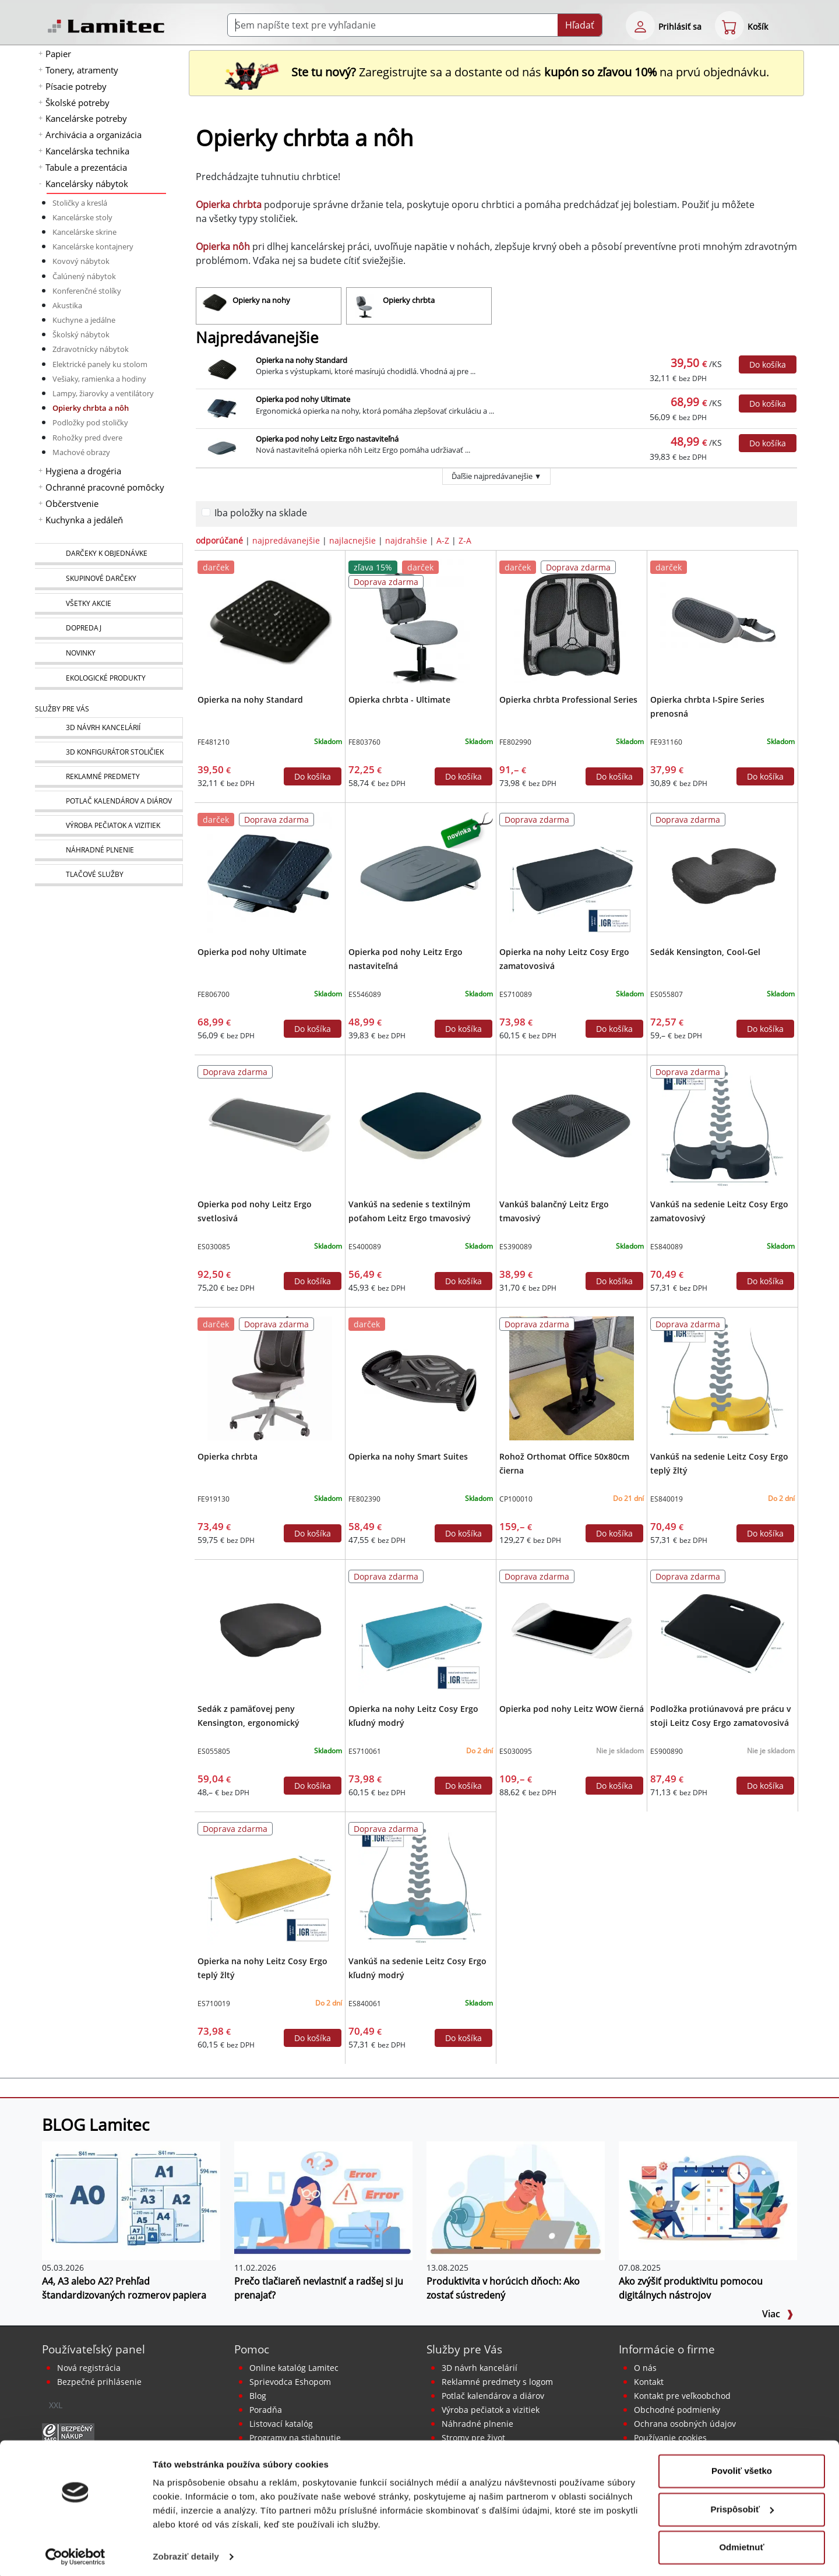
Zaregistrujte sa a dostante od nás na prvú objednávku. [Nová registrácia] (496, 72)
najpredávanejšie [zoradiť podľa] (286, 540)
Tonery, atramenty (81, 70)
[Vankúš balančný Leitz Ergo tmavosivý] (571, 1125)
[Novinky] (108, 653)
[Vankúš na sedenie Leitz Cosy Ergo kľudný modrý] (420, 1882)
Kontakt (649, 2381)
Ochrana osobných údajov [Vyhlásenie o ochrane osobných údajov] (685, 2423)
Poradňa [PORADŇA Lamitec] (265, 2409)
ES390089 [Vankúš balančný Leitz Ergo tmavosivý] (515, 1247)
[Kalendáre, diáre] (108, 801)
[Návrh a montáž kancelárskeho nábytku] (108, 728)
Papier (58, 53)
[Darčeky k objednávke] (108, 554)
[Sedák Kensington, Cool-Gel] (722, 872)
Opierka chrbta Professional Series (568, 699)
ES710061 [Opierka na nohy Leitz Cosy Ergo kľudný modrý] (364, 1751)
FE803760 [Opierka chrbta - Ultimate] (364, 742)
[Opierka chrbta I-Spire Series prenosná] (722, 620)
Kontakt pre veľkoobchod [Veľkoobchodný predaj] (682, 2395)
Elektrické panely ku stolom (99, 364)
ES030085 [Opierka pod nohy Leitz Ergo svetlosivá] (214, 1247)
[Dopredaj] (108, 628)
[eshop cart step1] (729, 25)
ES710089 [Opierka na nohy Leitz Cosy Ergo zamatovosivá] (515, 994)
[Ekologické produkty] (108, 678)
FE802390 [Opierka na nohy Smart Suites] (364, 1499)
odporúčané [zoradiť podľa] (219, 540)
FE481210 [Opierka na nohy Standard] (214, 742)
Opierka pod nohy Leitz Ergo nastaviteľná (327, 439)
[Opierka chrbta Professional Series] (571, 620)
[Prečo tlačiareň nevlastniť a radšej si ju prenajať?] (323, 2199)
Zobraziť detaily (186, 2553)
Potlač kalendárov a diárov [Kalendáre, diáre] (493, 2395)
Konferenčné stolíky (86, 291)
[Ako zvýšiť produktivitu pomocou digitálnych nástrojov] (708, 2199)
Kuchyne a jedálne (83, 320)
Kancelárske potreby (86, 118)
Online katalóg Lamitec (294, 2367)
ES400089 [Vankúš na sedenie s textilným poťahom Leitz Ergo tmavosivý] (364, 1247)
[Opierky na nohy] (268, 306)
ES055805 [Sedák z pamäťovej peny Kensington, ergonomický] (214, 1751)
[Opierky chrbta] (419, 306)
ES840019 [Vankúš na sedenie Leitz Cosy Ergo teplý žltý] (666, 1499)
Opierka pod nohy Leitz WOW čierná (571, 1708)
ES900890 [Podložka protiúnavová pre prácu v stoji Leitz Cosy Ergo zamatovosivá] (666, 1751)
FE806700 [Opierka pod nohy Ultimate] (214, 994)
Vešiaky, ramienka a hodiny (99, 378)
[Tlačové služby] (108, 875)
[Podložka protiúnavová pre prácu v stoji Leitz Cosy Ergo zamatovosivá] (722, 1629)
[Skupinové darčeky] (108, 579)
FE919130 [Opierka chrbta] (214, 1499)
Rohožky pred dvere (87, 437)
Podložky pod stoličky (90, 422)
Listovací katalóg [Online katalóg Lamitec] (281, 2423)
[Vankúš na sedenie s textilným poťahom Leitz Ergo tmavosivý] (420, 1125)
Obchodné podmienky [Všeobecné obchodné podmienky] (677, 2409)
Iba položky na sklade (260, 512)
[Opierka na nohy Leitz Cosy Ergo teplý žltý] (269, 1882)
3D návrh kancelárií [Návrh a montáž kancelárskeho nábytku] (479, 2367)
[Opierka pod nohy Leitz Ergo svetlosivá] (269, 1125)
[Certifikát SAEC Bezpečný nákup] (68, 2432)
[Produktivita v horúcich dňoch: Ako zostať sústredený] (515, 2199)
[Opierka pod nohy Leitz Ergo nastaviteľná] (420, 872)
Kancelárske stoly (82, 217)
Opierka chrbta (228, 1456)
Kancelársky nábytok (86, 183)
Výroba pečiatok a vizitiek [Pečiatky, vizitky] (491, 2409)
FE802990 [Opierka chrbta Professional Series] (515, 742)
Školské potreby (77, 102)
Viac (778, 2313)
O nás (645, 2367)
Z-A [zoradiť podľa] (465, 540)
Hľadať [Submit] (579, 25)
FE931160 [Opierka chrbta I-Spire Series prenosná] (666, 742)
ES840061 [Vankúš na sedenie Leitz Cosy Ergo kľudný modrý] (364, 2003)
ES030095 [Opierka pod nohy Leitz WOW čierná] (515, 1751)
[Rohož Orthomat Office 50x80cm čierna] (571, 1377)
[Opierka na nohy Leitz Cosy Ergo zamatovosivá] (571, 872)
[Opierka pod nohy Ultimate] (269, 872)
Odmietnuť (741, 2544)
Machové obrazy (81, 452)
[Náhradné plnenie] (108, 850)
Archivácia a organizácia (93, 134)
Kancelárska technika (87, 151)
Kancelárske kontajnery (92, 246)
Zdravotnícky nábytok (90, 349)
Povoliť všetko (741, 2467)
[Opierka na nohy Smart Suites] (420, 1377)
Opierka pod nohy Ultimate (303, 399)
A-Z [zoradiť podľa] (442, 540)
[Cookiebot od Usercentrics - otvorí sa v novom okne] (75, 2553)
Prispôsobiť (742, 2505)
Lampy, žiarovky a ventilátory (103, 393)
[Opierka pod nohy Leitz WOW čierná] (571, 1629)
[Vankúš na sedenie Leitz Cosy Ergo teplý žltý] (722, 1377)
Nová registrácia (89, 2367)
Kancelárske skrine (84, 232)
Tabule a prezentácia (86, 167)
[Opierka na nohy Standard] (269, 620)
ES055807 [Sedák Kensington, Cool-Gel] (666, 994)
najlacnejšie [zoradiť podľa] (352, 540)
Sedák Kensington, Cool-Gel (705, 951)
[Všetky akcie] (108, 604)
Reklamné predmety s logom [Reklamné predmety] (497, 2381)
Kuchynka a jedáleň (84, 520)
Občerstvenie (71, 503)
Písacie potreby (76, 86)
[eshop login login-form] (640, 25)
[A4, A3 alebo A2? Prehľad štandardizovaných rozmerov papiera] (131, 2199)
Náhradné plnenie (477, 2423)
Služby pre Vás (464, 2349)
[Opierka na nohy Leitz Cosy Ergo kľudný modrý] (420, 1629)
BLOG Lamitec (95, 2124)
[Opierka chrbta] (269, 1377)
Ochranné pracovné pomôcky (104, 487)
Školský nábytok (81, 334)
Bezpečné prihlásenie (99, 2381)
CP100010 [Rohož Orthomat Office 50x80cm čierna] (516, 1499)
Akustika (67, 305)
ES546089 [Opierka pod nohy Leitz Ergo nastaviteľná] (364, 994)
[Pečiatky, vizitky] (108, 826)
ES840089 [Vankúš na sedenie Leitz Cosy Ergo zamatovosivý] (666, 1247)
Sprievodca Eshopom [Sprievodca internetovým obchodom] (290, 2381)
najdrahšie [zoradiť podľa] (406, 540)
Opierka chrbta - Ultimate (399, 699)
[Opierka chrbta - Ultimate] (420, 620)
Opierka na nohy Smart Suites (408, 1456)
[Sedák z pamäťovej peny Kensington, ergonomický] (269, 1629)
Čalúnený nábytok (84, 276)
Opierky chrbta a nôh (90, 408)
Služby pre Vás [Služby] (62, 709)
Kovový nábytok (81, 261)
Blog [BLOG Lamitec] (257, 2395)
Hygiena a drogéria (83, 471)
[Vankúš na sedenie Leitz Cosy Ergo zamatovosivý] (722, 1125)
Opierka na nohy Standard (301, 360)
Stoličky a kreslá (79, 203)
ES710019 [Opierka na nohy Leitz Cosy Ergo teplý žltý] (214, 2003)
